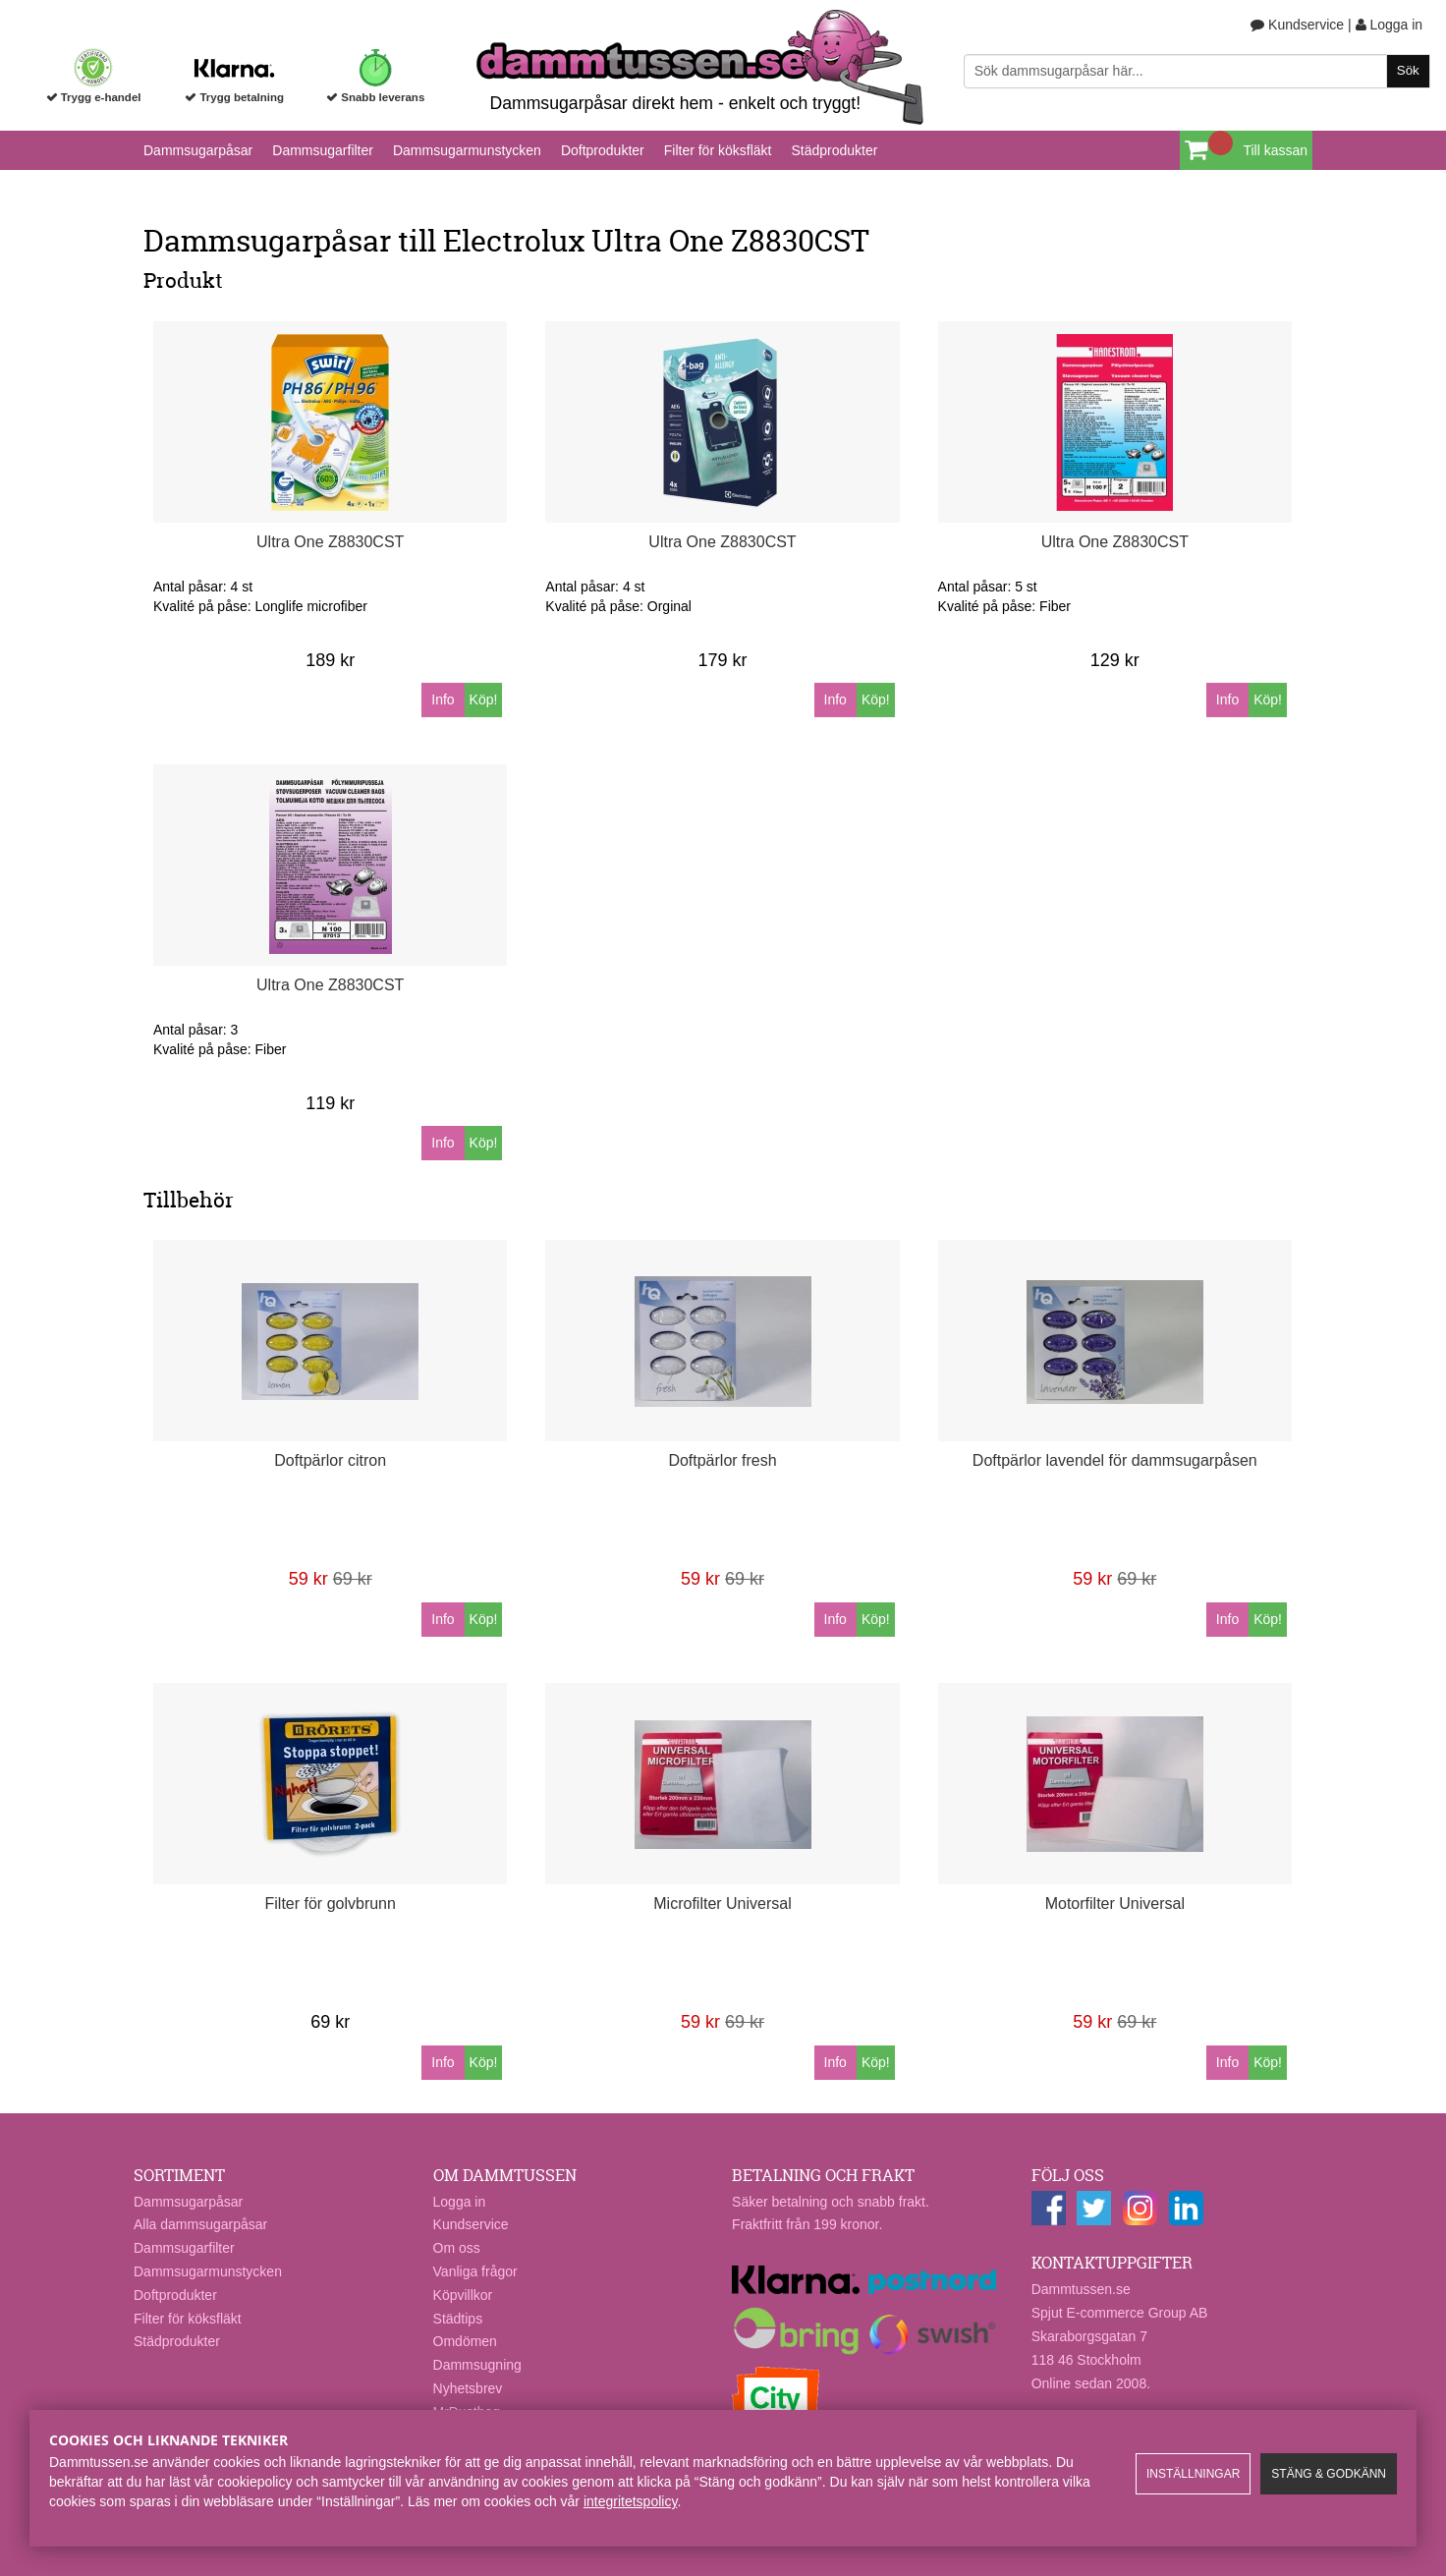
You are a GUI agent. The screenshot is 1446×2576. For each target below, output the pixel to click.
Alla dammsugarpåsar (200, 2224)
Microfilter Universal (722, 1903)
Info (442, 699)
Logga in (1389, 24)
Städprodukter (834, 150)
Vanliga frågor (475, 2271)
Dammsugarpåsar (197, 150)
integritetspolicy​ (630, 2501)
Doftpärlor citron (330, 1460)
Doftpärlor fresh (722, 1460)
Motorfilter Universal (1115, 1903)
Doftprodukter (602, 150)
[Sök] (1197, 71)
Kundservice (1297, 24)
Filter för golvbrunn (330, 1903)
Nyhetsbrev (468, 2388)
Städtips (458, 2318)
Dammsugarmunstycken (467, 150)
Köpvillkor (463, 2295)
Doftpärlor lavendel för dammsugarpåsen (1115, 1460)
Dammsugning (477, 2365)
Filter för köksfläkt (718, 150)
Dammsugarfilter (322, 150)
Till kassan (1275, 150)
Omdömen (465, 2341)
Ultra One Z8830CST (330, 541)
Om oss (456, 2248)
